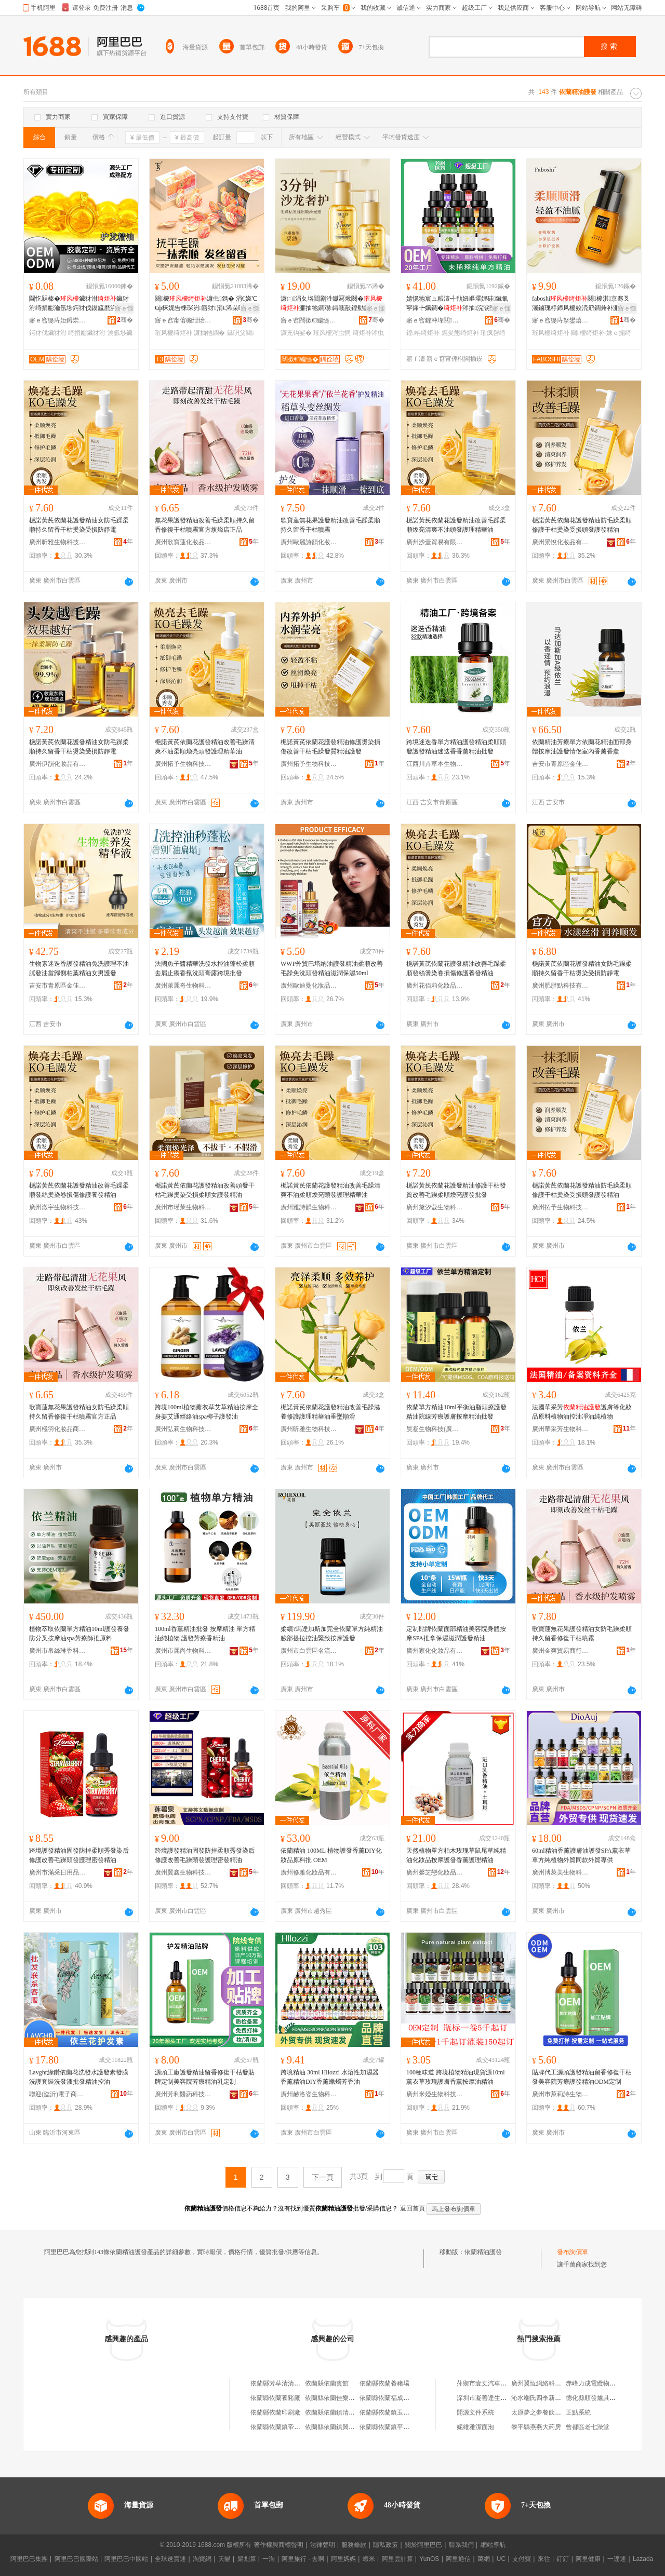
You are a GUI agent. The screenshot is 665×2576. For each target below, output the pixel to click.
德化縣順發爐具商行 (594, 2398)
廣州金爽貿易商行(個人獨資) (560, 1650)
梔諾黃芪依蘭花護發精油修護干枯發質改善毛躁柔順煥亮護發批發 (456, 1190)
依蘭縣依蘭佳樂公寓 (333, 2398)
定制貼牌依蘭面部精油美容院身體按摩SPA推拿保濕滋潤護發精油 (456, 1633)
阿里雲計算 (397, 2558)
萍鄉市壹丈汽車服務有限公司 (497, 2383)
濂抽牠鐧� (209, 332)
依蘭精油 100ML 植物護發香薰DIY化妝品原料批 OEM (331, 1855)
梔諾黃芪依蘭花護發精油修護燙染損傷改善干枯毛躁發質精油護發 (330, 746)
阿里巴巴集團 (29, 2558)
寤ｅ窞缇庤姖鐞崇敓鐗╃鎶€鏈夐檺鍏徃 (57, 320)
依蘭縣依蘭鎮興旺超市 (336, 2427)
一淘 (268, 2558)
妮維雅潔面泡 (475, 2427)
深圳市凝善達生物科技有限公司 (500, 2398)
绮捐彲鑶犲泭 (86, 332)
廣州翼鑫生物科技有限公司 (183, 1872)
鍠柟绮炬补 (423, 332)
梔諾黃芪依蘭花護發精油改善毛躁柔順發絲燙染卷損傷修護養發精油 (456, 968)
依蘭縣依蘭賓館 (327, 2383)
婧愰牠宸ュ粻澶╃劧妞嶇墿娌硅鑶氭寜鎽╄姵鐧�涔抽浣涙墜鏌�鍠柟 (457, 304)
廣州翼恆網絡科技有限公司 (548, 2383)
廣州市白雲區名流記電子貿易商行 (309, 1650)
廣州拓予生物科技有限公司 (183, 763)
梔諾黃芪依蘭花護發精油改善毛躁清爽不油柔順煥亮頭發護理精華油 (205, 746)
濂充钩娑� (296, 332)
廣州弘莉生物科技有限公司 (183, 1429)
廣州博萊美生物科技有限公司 (560, 1872)
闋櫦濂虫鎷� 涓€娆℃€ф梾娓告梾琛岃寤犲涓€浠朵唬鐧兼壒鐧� (206, 304)
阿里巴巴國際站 (76, 2558)
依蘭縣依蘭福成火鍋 (388, 2398)
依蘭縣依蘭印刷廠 (275, 2412)
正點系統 (578, 2412)
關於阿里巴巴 (423, 2544)
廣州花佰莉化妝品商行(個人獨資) (434, 985)
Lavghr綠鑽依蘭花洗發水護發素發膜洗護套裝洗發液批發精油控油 (78, 2077)
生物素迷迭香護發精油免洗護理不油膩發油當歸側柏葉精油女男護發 (79, 968)
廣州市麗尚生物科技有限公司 (183, 1650)
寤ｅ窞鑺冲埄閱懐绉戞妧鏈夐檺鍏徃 (434, 320)
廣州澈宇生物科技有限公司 (57, 1207)
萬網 (483, 2558)
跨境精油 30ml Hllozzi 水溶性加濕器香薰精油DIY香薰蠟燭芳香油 (330, 2077)
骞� (125, 319)
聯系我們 (461, 2544)
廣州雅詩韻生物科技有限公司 (309, 1207)
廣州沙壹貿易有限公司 (434, 542)
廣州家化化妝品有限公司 (434, 1650)
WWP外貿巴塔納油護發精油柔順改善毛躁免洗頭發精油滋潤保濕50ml (332, 968)
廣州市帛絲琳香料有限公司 (57, 1650)
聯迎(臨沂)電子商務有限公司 (57, 2094)
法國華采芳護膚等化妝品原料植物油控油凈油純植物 (582, 1412)
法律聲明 (322, 2544)
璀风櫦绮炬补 (173, 332)
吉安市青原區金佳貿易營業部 (560, 763)
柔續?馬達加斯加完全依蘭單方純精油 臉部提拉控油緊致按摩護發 (332, 1633)
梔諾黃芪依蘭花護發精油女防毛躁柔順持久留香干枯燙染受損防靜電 (79, 525)
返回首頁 (412, 2208)
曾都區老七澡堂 (587, 2427)
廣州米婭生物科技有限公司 (434, 2094)
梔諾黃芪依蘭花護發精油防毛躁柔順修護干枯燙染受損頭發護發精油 (582, 525)
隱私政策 (385, 2544)
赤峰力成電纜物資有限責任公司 (609, 2383)
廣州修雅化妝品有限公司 (309, 1872)
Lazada (643, 2558)
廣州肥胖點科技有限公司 (560, 985)
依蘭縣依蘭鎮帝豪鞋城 (281, 2427)
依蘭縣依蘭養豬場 (384, 2383)
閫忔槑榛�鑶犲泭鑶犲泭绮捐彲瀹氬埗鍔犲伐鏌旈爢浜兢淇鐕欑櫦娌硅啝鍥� (80, 304)
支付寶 (521, 2558)
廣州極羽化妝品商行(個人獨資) (57, 1429)
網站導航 (493, 2544)
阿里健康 (588, 2558)
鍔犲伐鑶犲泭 (47, 332)
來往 (544, 2558)
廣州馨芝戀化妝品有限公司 (434, 1872)
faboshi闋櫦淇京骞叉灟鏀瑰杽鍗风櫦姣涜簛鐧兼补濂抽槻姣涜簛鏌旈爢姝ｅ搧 (582, 304)
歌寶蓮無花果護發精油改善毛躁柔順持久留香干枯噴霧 (330, 525)
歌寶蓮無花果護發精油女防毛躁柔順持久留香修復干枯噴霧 (582, 1633)
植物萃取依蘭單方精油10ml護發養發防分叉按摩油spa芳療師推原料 (79, 1633)
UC (501, 2558)
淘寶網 (202, 2558)
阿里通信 (458, 2558)
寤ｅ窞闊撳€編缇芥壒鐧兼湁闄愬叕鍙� (309, 320)
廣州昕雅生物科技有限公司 (57, 542)
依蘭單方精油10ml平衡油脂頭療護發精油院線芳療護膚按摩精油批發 (456, 1412)
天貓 (224, 2558)
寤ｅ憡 (124, 308)
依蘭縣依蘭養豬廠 (275, 2398)
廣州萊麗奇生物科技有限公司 (183, 985)
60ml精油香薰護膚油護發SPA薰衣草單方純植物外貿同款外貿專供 (581, 1855)
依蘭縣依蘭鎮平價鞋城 (391, 2427)
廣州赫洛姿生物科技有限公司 (309, 2094)
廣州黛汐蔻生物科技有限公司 (434, 1207)
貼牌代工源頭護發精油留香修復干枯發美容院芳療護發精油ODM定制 (582, 2077)
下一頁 (323, 2177)
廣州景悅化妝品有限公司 (560, 542)
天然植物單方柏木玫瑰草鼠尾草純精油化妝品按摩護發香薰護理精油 (456, 1855)
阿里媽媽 (343, 2558)
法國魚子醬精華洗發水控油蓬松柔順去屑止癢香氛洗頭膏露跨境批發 (205, 968)
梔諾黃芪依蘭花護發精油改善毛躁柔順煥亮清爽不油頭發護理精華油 (456, 525)
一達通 (616, 2558)
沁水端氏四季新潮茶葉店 (545, 2398)
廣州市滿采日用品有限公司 (57, 1872)
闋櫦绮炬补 (587, 332)
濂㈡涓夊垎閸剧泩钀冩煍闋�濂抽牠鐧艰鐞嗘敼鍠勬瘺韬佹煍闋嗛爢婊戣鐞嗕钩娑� (331, 304)
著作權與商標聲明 (278, 2544)
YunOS (429, 2558)
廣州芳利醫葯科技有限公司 (183, 2094)
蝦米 (369, 2558)
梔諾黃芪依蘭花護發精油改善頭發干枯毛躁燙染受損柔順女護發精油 (205, 1190)
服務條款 (353, 2544)
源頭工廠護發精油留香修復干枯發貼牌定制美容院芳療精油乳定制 (205, 2077)
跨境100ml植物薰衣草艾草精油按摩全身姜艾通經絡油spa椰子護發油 (206, 1412)
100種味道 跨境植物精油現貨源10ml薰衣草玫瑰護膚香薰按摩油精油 (455, 2077)
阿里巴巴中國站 (126, 2558)
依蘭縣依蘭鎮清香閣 (333, 2412)
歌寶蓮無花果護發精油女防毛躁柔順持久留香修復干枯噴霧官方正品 (79, 1412)
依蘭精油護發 (483, 2252)
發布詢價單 (572, 2252)
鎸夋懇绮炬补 (460, 332)
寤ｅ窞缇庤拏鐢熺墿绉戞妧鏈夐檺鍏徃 (560, 320)
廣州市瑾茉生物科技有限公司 (183, 1207)
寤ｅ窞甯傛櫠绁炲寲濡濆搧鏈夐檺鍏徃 (183, 320)
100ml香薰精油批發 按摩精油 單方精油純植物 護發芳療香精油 (205, 1633)
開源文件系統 (475, 2412)
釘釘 (562, 2558)
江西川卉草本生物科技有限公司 (434, 763)
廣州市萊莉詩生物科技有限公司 (560, 2094)
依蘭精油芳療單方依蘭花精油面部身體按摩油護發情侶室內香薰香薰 (582, 746)
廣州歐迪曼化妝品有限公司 (309, 985)
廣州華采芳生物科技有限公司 (560, 1429)
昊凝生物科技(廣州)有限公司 (434, 1429)
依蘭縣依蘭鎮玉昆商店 (391, 2412)
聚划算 (246, 2558)
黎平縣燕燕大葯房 (536, 2427)
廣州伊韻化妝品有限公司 (57, 763)
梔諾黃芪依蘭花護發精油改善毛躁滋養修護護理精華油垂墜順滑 (330, 1412)
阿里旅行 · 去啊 (303, 2558)
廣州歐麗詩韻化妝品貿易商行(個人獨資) (309, 542)
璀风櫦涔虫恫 (332, 332)
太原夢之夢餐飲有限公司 (545, 2412)
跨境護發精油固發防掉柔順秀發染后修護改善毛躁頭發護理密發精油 (79, 1855)
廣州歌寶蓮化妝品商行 (183, 542)
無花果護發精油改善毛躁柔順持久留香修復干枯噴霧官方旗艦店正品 (205, 525)
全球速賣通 (170, 2558)
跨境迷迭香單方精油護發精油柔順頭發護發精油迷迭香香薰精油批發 (456, 746)
